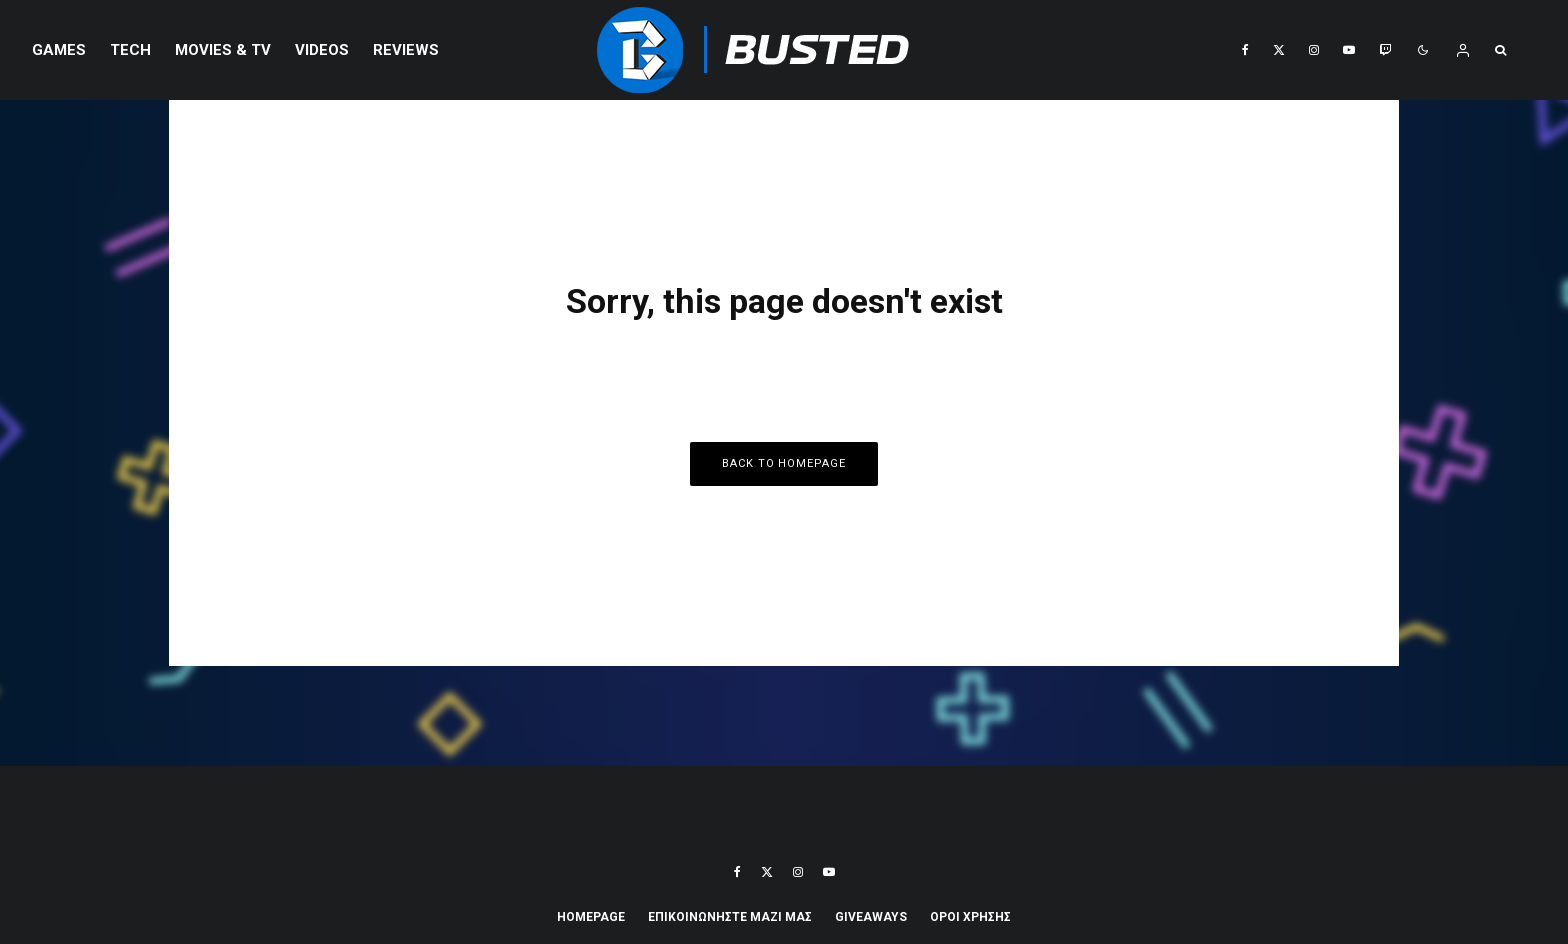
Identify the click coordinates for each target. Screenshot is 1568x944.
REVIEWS (406, 50)
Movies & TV (223, 50)
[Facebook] (1245, 50)
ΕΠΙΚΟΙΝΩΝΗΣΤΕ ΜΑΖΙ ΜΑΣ (730, 917)
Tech (130, 50)
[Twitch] (1385, 50)
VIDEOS (322, 50)
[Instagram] (1314, 50)
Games (59, 50)
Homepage (591, 917)
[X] (1279, 50)
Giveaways (871, 917)
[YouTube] (1349, 50)
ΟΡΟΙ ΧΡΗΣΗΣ (970, 917)
